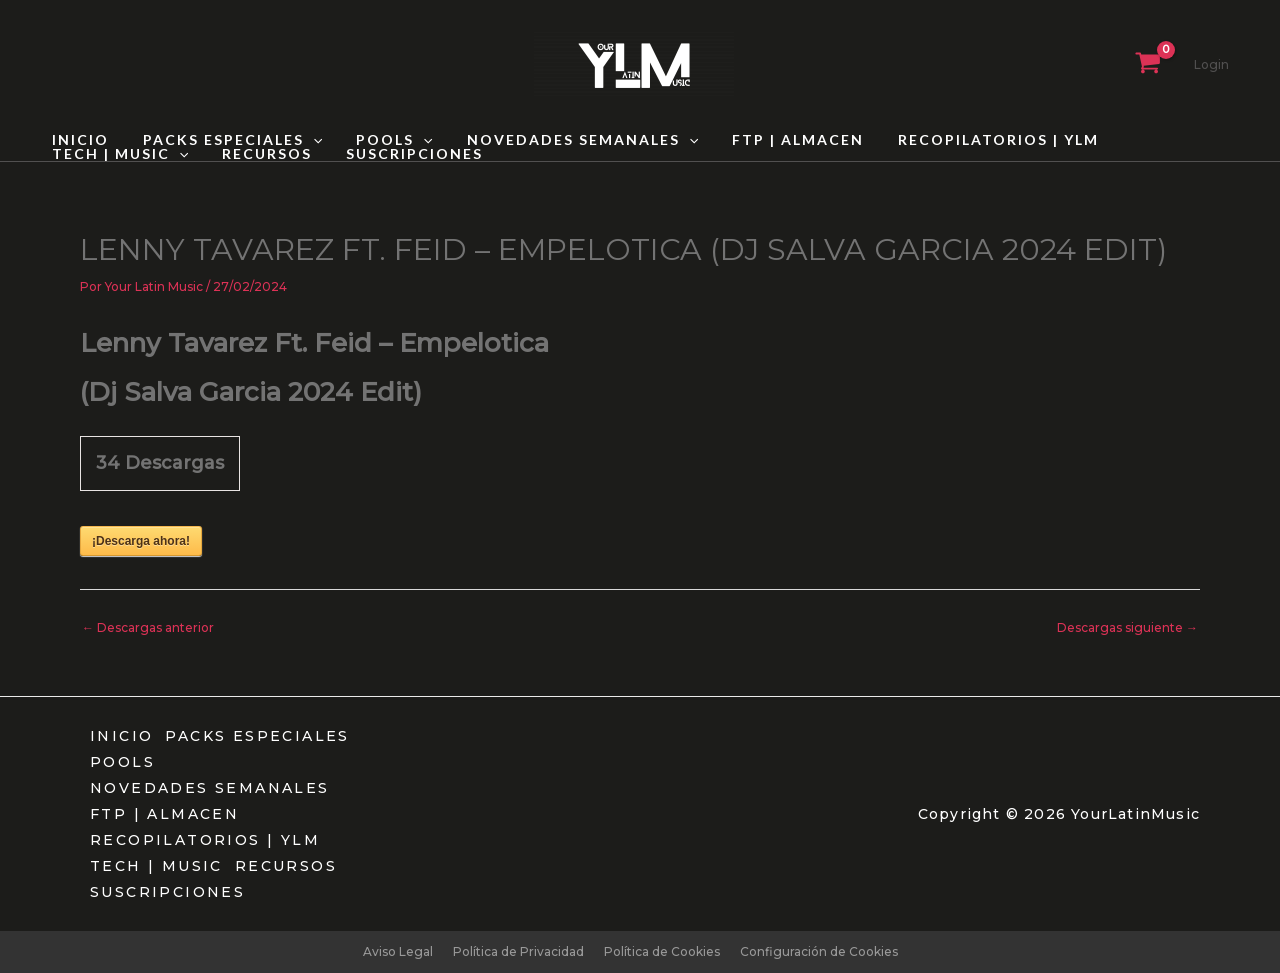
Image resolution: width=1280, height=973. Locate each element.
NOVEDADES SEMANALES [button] (561, 140)
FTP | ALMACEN (771, 140)
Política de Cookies (662, 951)
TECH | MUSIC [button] (1162, 140)
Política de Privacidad (518, 951)
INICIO (77, 140)
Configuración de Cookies (819, 951)
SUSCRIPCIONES (235, 154)
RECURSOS (94, 154)
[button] (304, 140)
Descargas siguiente (1127, 627)
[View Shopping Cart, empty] (1148, 65)
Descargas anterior (148, 627)
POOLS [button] (379, 140)
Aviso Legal (398, 951)
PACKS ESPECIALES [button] (223, 140)
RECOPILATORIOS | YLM (965, 140)
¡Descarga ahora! (141, 541)
